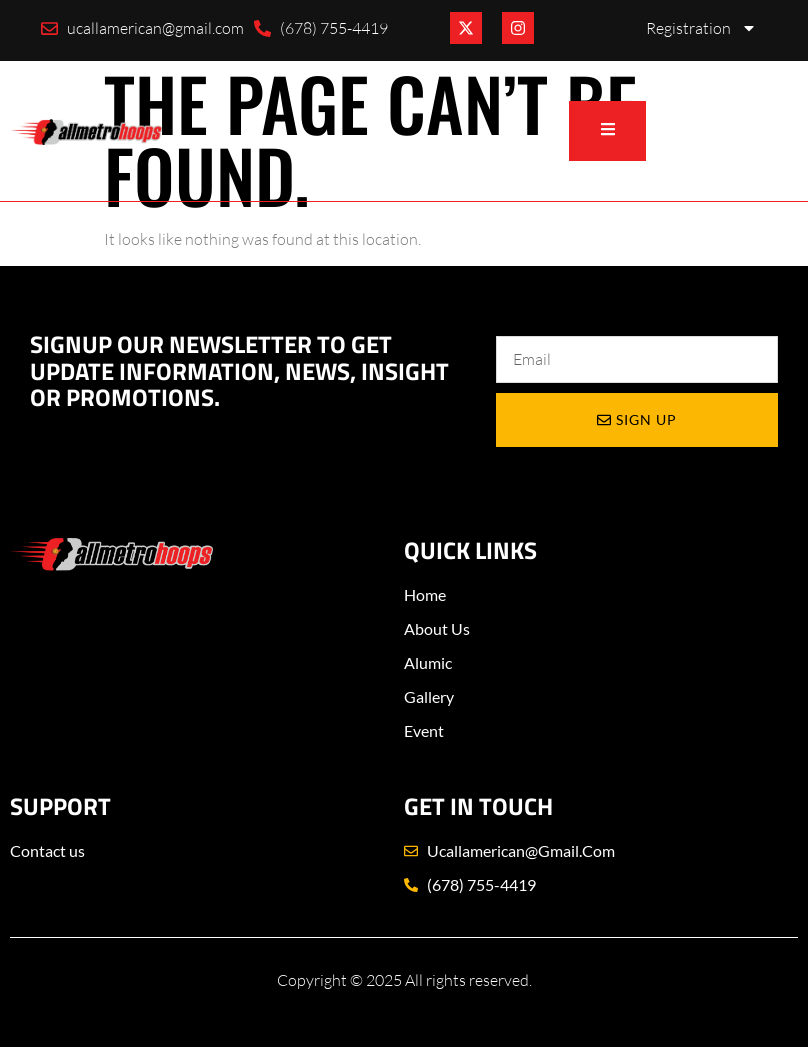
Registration (701, 28)
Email (515, 315)
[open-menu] (607, 131)
